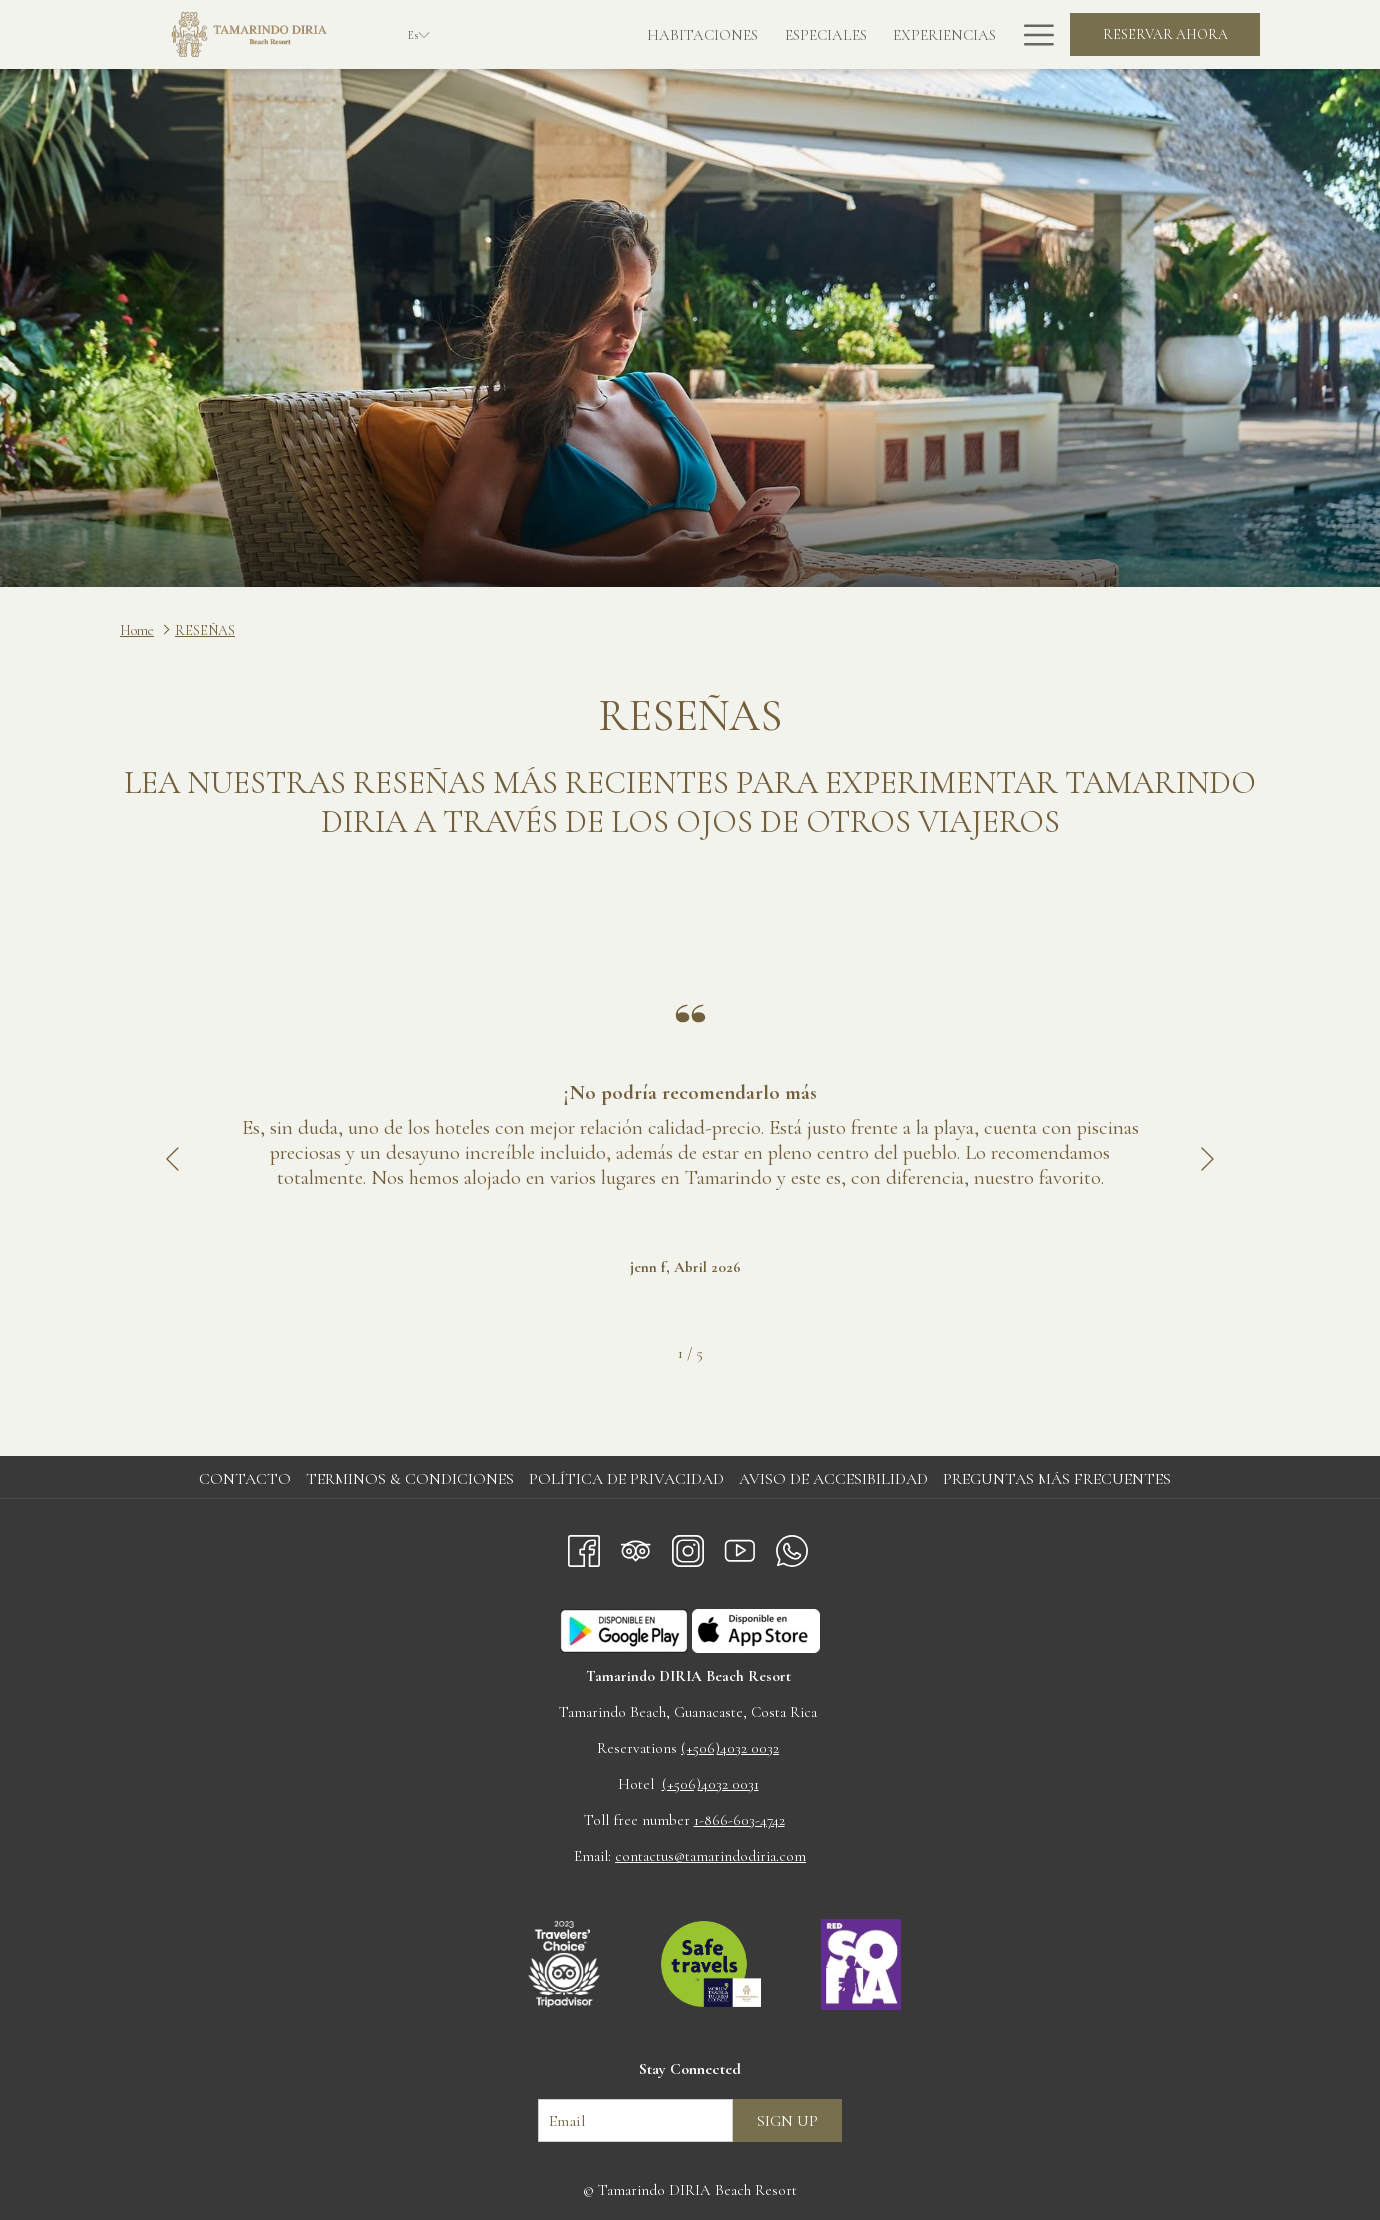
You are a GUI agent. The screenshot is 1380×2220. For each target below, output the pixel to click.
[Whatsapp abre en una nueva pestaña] (792, 1546)
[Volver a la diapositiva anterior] (172, 1159)
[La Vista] (963, 34)
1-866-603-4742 (739, 1820)
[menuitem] (247, 1479)
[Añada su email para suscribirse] (635, 2120)
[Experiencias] (852, 34)
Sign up (787, 2121)
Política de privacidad (626, 1479)
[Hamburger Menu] (1031, 34)
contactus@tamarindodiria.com (710, 1856)
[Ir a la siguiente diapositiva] (1207, 1159)
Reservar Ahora (1165, 34)
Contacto (245, 1479)
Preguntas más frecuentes (1057, 1479)
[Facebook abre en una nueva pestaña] (584, 1546)
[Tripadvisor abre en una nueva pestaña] (636, 1546)
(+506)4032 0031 (710, 1784)
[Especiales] (733, 34)
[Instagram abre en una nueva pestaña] (688, 1546)
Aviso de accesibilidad (833, 1479)
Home (137, 630)
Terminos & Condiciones (410, 1479)
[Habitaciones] (610, 34)
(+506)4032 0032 (730, 1748)
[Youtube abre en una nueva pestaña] (740, 1546)
